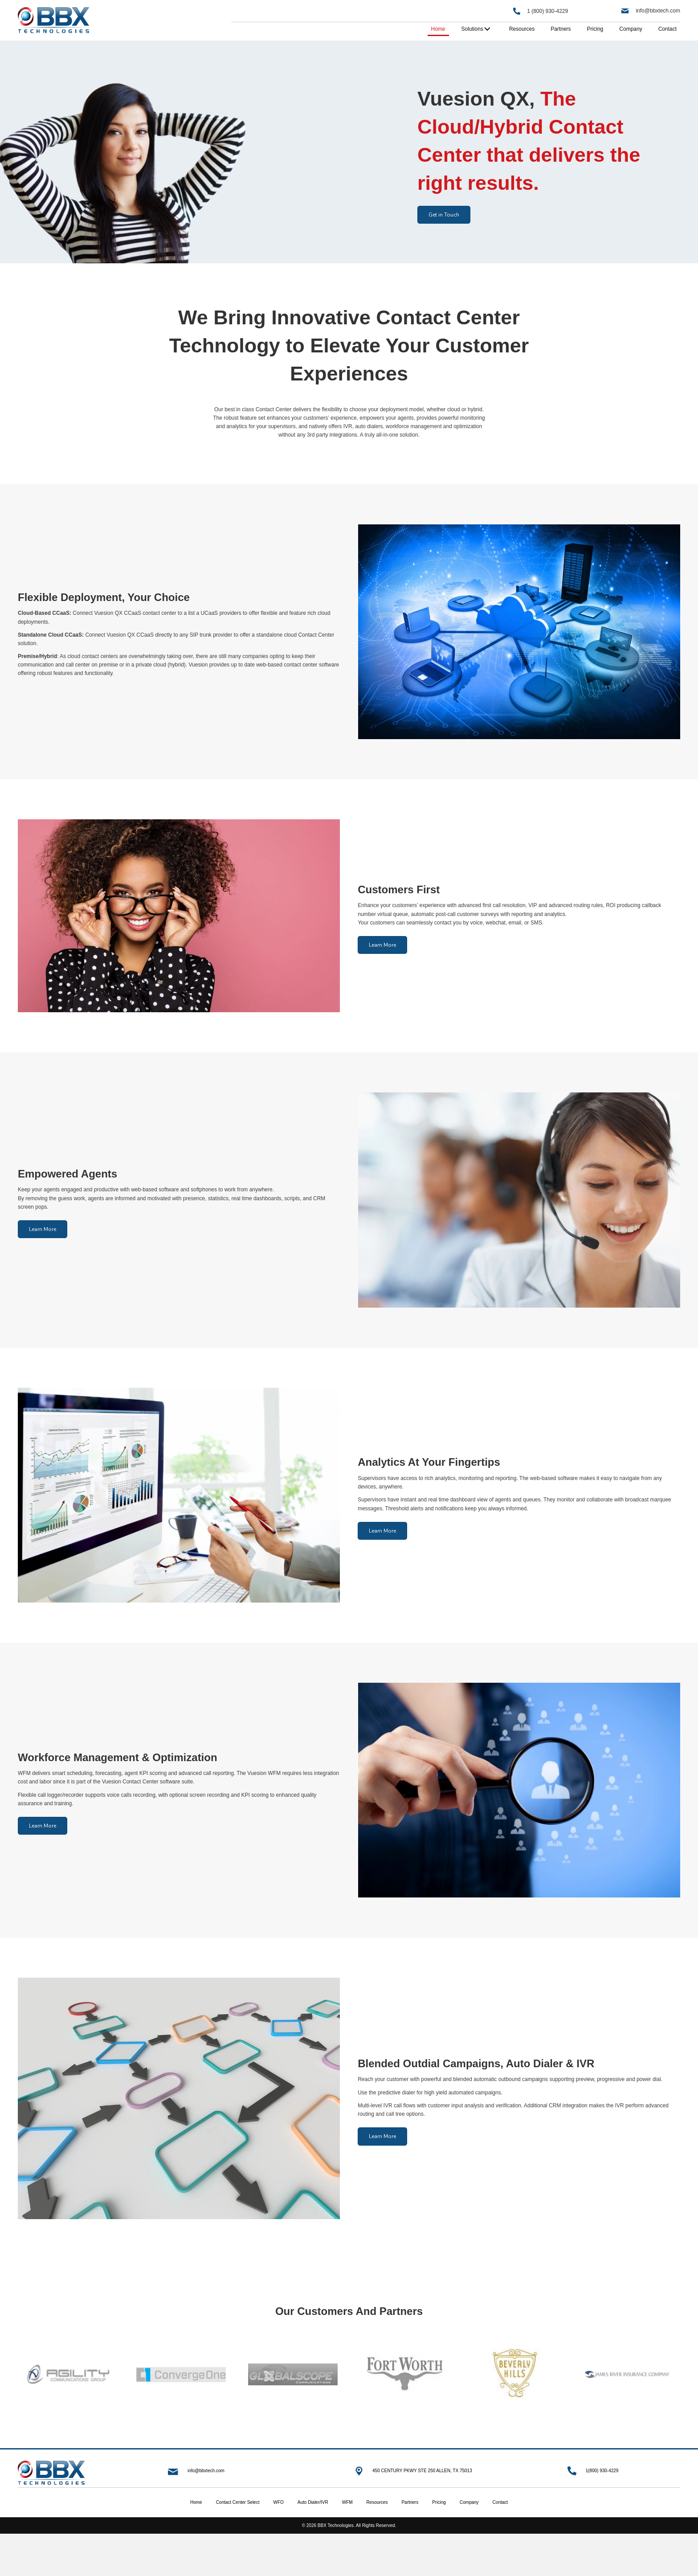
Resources (377, 2502)
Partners (409, 2502)
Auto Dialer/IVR (313, 2502)
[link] (438, 29)
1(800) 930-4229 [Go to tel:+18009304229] (601, 2470)
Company (469, 2502)
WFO (278, 2502)
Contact (500, 2502)
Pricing (439, 2502)
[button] (443, 215)
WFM (347, 2502)
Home (196, 2502)
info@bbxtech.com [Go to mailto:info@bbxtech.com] (206, 2470)
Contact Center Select (238, 2502)
